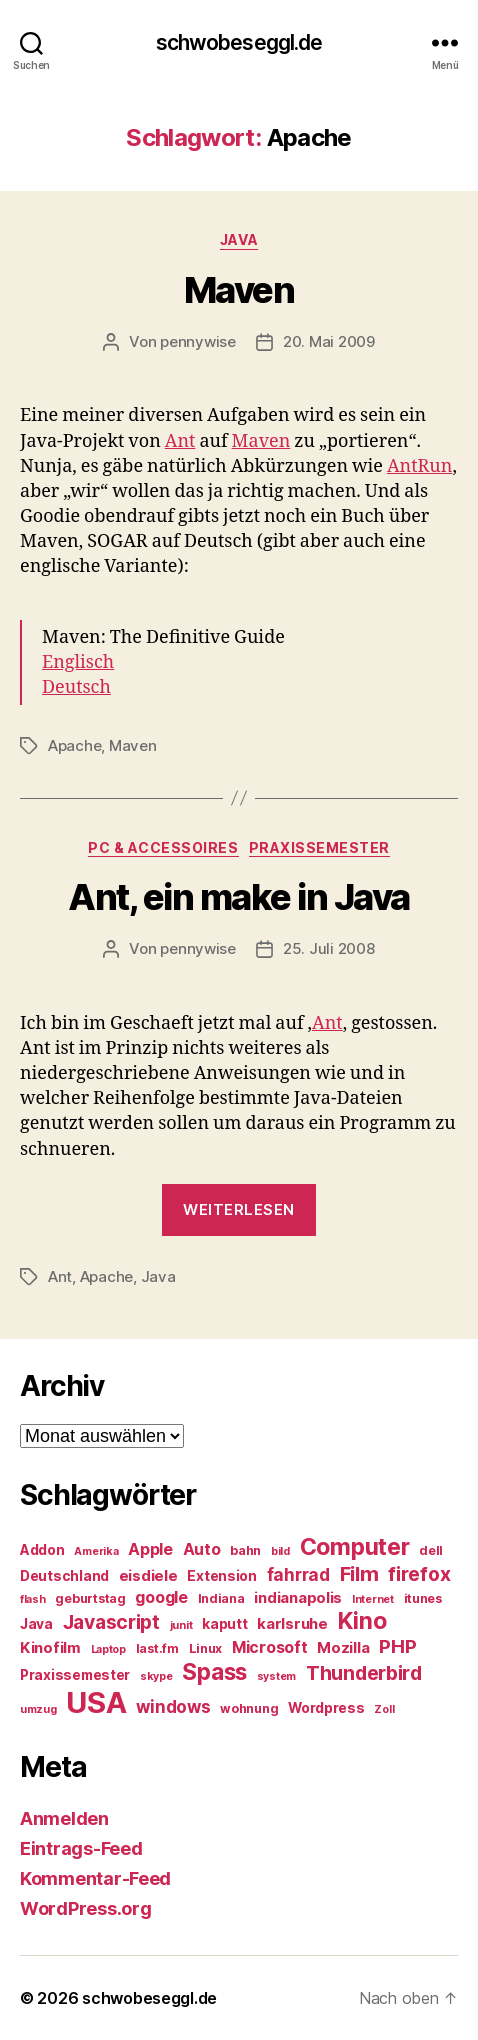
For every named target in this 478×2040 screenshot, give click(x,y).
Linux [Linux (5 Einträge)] (206, 1648)
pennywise (198, 341)
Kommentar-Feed (95, 1878)
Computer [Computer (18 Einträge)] (355, 1547)
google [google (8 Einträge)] (161, 1597)
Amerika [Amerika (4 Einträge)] (96, 1551)
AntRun (419, 466)
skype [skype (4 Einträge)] (156, 1676)
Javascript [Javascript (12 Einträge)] (111, 1622)
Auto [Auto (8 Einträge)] (202, 1549)
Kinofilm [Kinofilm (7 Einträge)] (50, 1648)
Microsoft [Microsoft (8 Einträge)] (270, 1647)
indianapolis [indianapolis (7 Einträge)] (298, 1598)
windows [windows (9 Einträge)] (173, 1707)
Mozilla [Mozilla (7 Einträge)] (343, 1648)
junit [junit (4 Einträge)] (181, 1625)
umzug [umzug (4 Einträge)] (38, 1709)
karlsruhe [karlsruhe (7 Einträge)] (292, 1624)
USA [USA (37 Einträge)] (96, 1702)
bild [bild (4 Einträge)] (280, 1551)
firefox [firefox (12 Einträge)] (419, 1574)
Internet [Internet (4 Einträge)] (373, 1599)
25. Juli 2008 (329, 948)
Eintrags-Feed (81, 1848)
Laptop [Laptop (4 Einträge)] (108, 1649)
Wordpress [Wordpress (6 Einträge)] (326, 1708)
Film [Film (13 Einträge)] (359, 1573)
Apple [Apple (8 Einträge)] (150, 1549)
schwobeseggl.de (239, 42)
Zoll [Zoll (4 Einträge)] (384, 1709)
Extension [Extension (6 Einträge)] (222, 1576)
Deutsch (76, 687)
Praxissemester (319, 847)
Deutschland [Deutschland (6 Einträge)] (64, 1576)
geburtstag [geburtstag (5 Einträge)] (90, 1598)
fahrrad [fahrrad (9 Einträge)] (298, 1575)
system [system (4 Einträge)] (276, 1676)
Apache (74, 745)
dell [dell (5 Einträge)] (431, 1550)
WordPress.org (86, 1908)
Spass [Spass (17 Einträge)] (214, 1671)
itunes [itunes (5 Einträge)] (423, 1598)
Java (239, 239)
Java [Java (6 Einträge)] (36, 1624)
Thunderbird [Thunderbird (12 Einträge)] (364, 1673)
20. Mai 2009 (329, 341)
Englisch (78, 662)
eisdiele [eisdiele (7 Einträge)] (148, 1576)
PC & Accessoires (163, 847)
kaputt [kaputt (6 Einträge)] (224, 1624)
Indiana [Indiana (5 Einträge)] (221, 1598)
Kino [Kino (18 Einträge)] (362, 1621)
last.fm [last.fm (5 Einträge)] (157, 1648)
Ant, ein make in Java (239, 897)
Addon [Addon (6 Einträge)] (42, 1550)
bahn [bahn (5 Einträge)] (245, 1550)
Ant (180, 441)
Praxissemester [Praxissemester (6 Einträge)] (75, 1675)
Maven (239, 290)
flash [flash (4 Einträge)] (33, 1599)
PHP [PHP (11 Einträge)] (397, 1646)
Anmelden (64, 1818)
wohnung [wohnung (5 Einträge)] (249, 1708)
